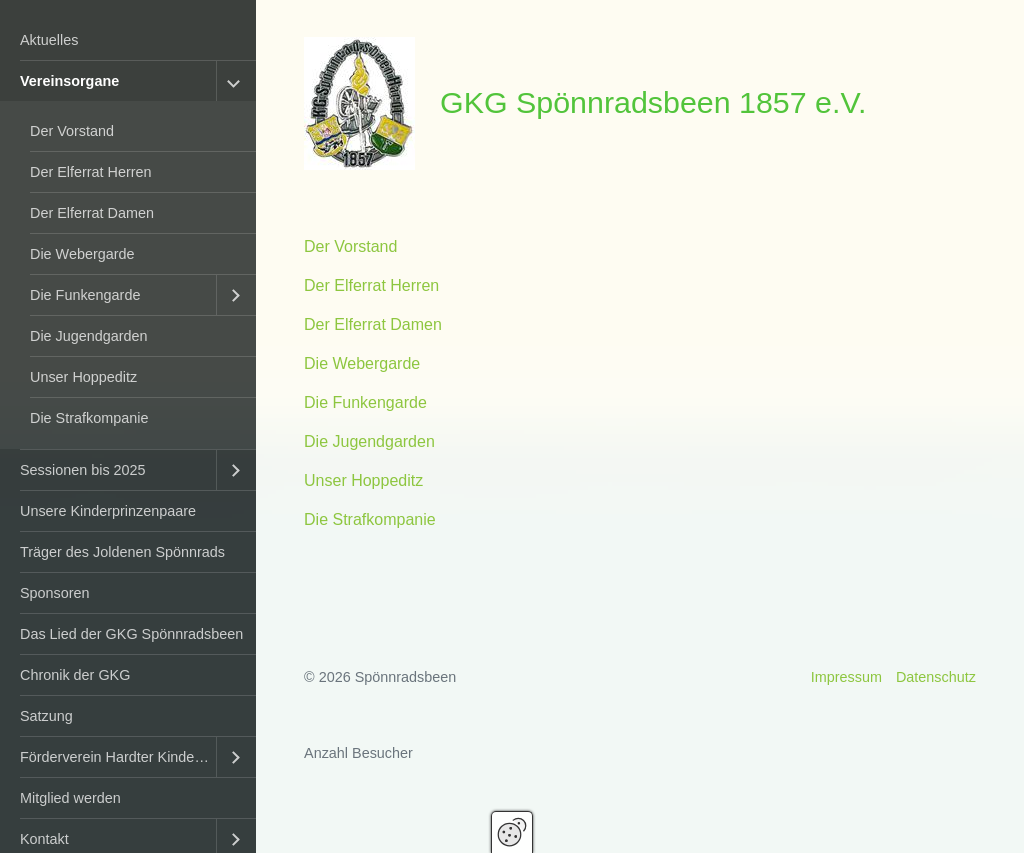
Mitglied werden (70, 798)
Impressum (846, 677)
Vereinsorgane (69, 81)
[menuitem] (128, 40)
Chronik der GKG (75, 675)
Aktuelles (49, 40)
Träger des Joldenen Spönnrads (122, 552)
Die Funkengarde (85, 295)
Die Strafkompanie (89, 418)
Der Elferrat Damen (92, 213)
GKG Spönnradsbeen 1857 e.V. (653, 102)
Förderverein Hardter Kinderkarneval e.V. (118, 757)
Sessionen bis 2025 (83, 470)
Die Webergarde (82, 254)
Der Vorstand (72, 131)
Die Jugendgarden (89, 336)
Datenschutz (936, 677)
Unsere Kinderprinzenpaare (108, 511)
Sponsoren (55, 593)
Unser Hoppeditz (83, 377)
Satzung (46, 716)
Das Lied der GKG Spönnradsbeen (131, 634)
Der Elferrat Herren (91, 172)
